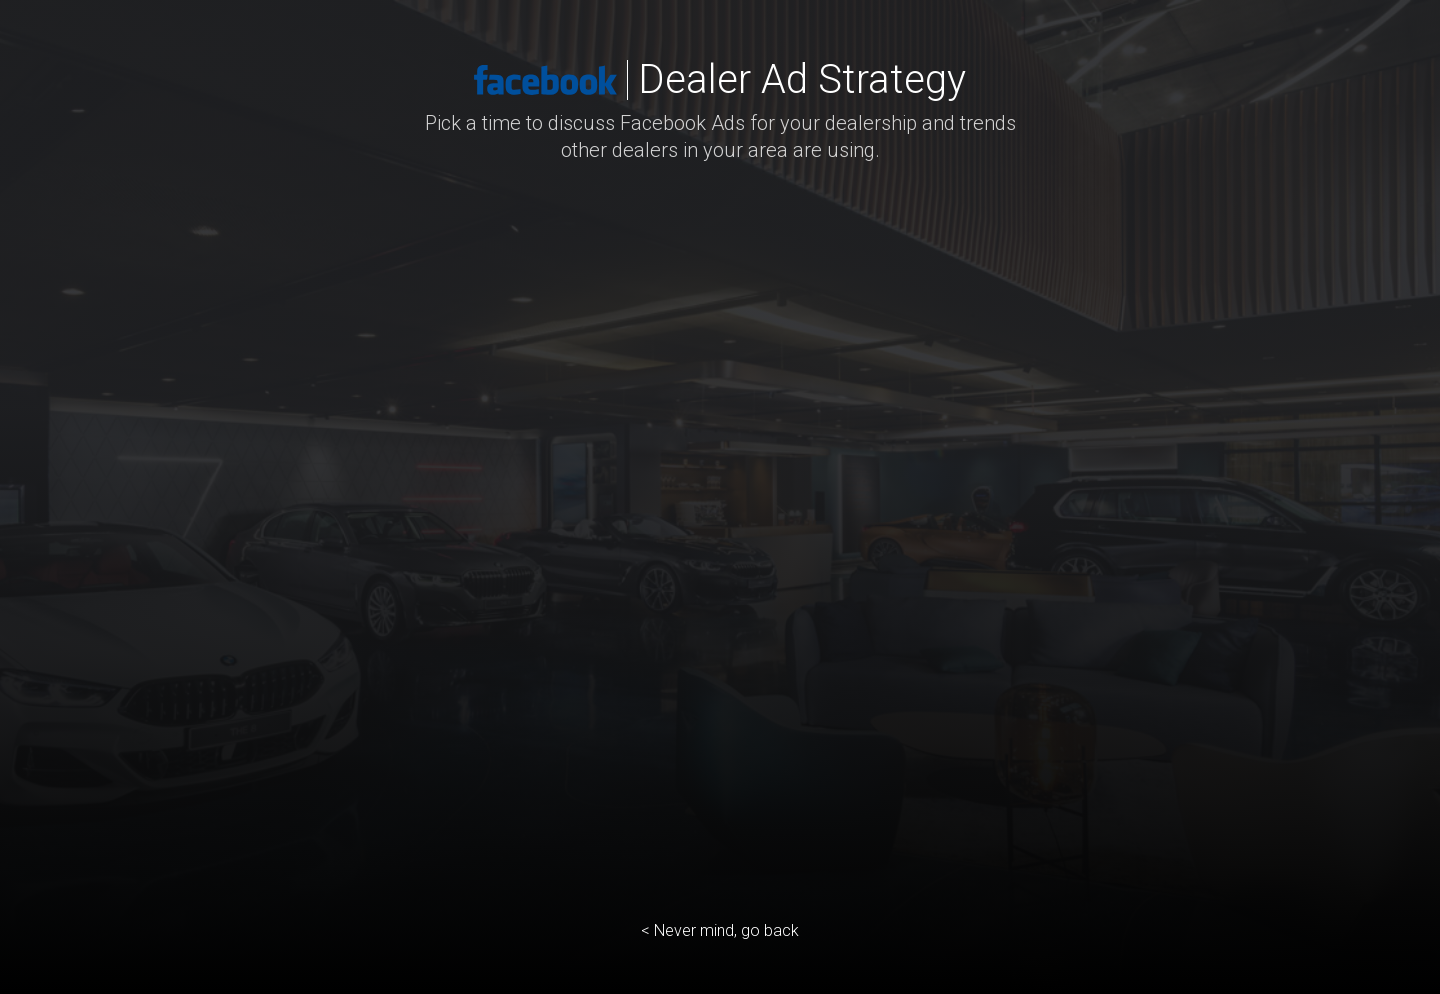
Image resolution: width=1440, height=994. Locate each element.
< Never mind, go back (720, 930)
